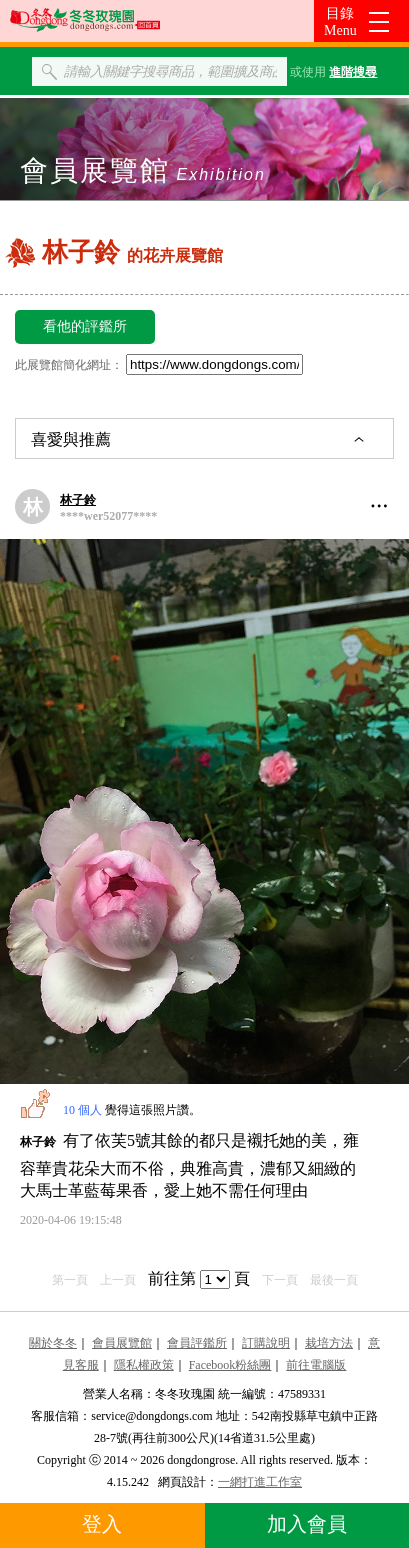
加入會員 (307, 1524)
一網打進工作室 (260, 1482)
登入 (102, 1524)
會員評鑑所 (197, 1343)
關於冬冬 (53, 1343)
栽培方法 (329, 1343)
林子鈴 (78, 500)
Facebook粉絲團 (230, 1365)
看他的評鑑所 (85, 326)
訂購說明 (266, 1343)
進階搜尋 (353, 72)
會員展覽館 (122, 1343)
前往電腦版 (316, 1365)
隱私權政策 (144, 1365)
